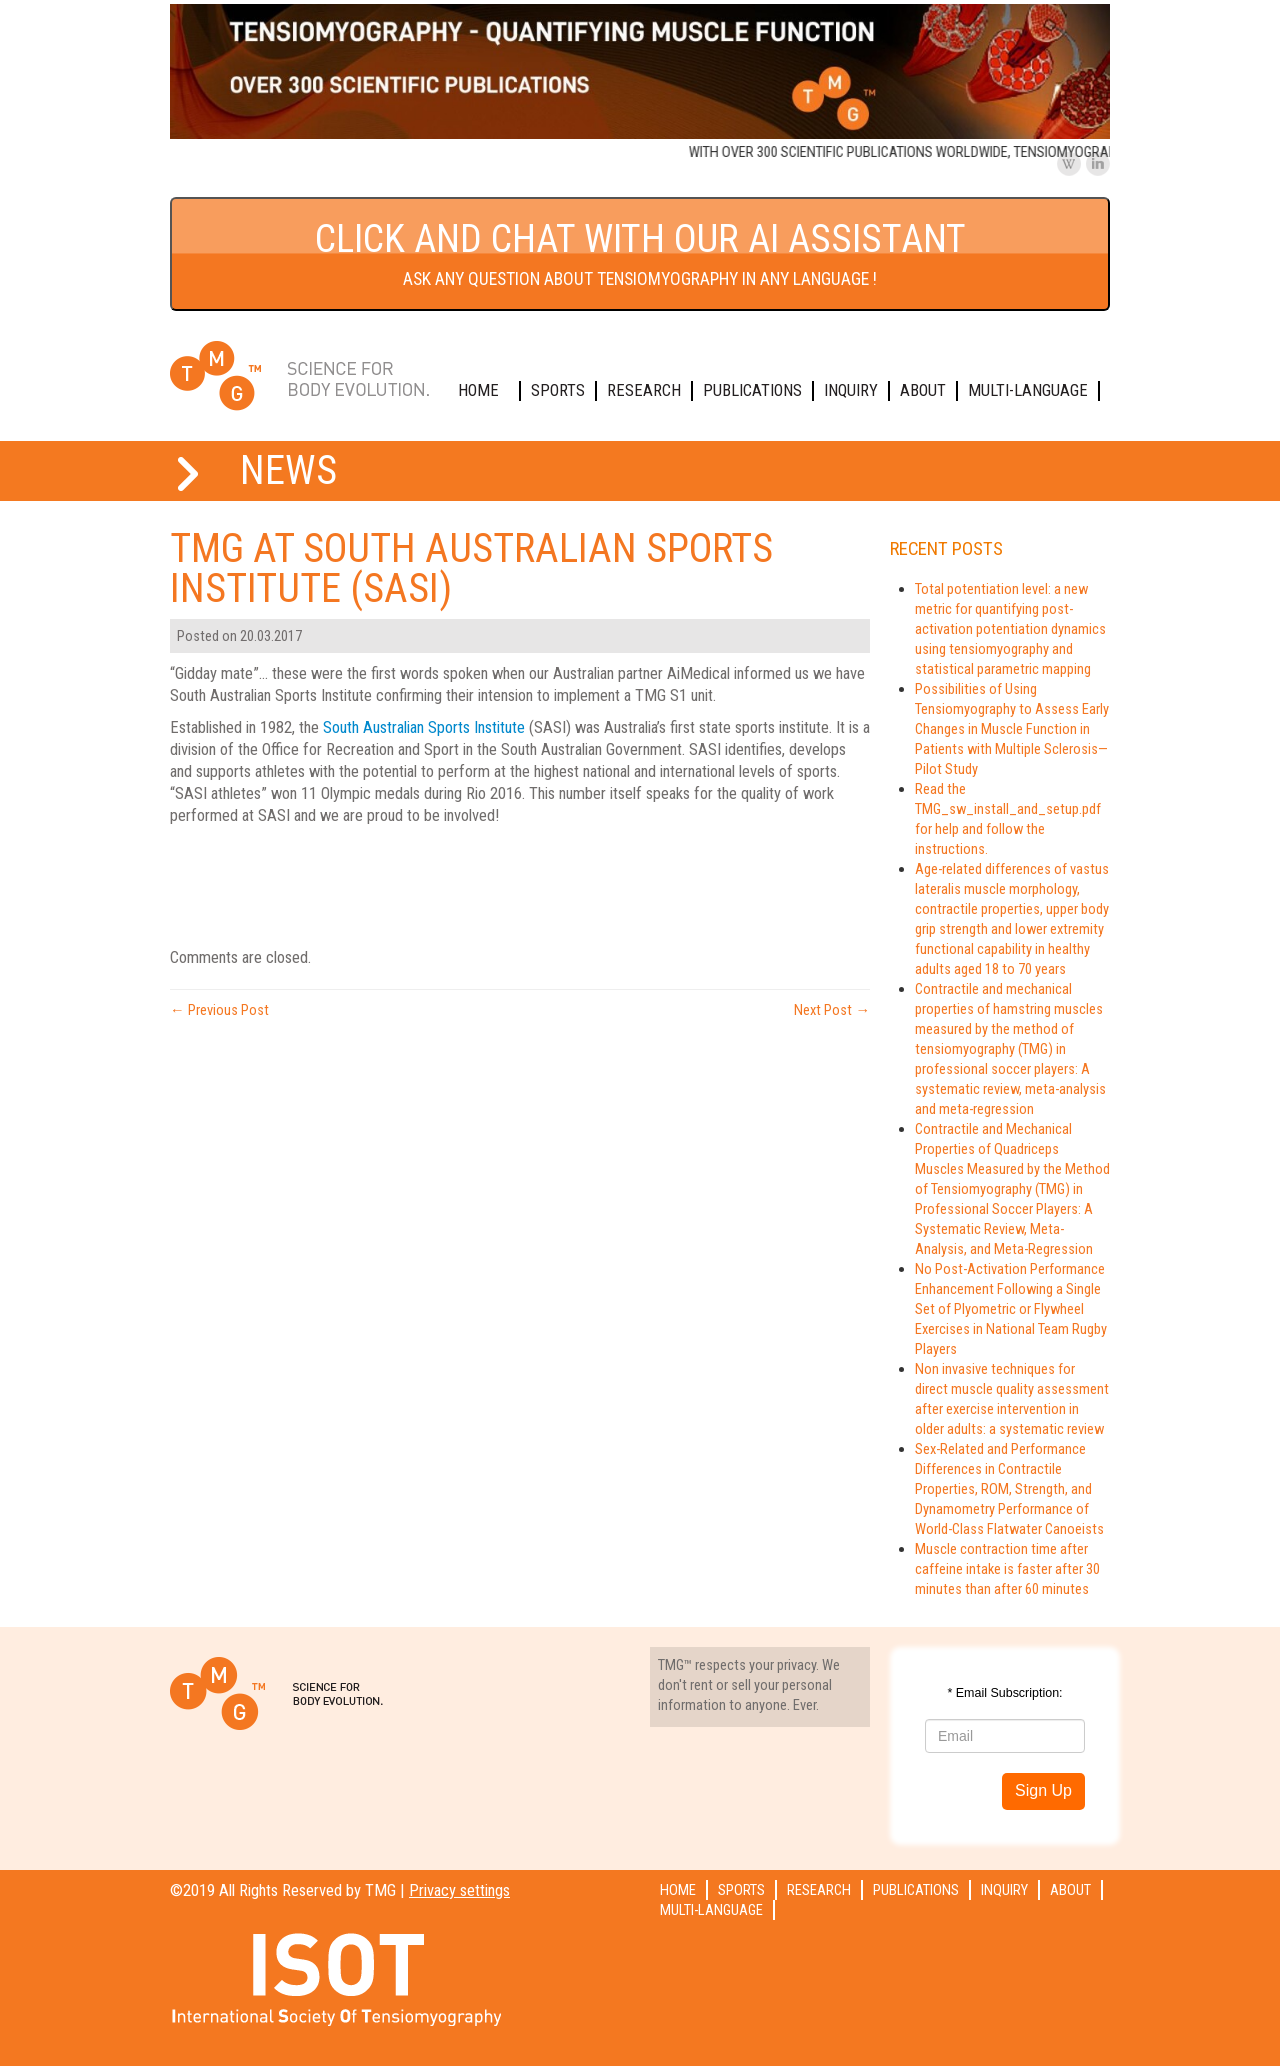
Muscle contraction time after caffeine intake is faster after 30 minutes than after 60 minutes (1007, 1569)
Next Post (832, 1010)
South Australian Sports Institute (424, 727)
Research (644, 390)
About (923, 390)
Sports (558, 390)
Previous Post (219, 1010)
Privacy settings (459, 1890)
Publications (752, 390)
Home (478, 390)
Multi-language (1028, 390)
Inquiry (851, 390)
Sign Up (1043, 1790)
